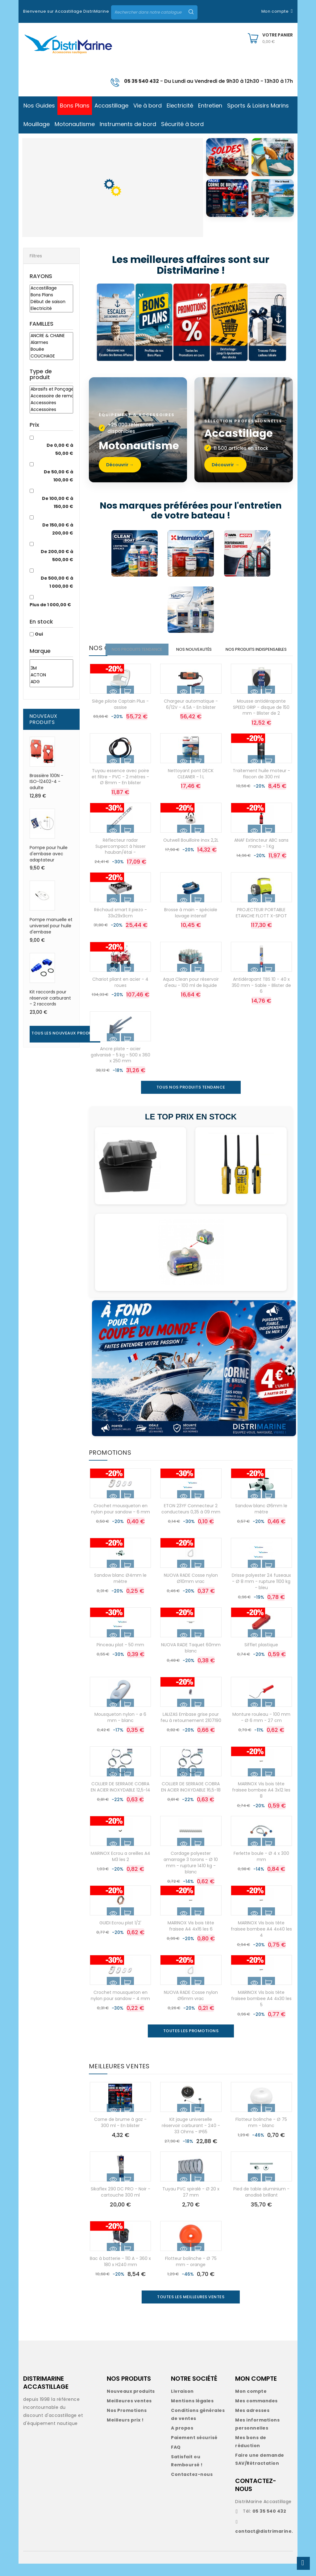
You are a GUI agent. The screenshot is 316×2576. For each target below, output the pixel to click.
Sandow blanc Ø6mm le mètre (261, 1521)
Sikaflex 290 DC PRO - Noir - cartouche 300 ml (120, 2204)
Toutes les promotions (191, 2043)
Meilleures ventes (129, 2413)
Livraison (182, 2403)
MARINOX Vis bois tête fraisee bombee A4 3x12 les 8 (261, 1802)
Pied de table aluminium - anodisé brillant (261, 2204)
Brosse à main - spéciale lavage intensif (190, 925)
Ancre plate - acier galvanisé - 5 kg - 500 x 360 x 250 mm (120, 1067)
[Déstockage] (230, 322)
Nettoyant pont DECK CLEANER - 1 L (191, 786)
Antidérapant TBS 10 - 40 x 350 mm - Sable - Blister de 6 (261, 997)
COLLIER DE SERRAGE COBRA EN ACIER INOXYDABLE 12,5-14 (120, 1799)
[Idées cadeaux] (267, 322)
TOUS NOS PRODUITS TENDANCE (190, 1099)
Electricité (51, 308)
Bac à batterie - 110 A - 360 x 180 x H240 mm (120, 2274)
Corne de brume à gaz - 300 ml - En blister (120, 2135)
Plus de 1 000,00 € (50, 605)
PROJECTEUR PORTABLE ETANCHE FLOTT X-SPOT (261, 925)
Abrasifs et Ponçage (51, 389)
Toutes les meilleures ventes (190, 2309)
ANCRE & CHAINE (51, 335)
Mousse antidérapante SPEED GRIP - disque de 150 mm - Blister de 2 (261, 719)
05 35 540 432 (141, 81)
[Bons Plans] (154, 322)
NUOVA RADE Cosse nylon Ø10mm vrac (191, 1590)
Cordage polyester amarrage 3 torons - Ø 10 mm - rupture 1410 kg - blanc (191, 1875)
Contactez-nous (192, 2487)
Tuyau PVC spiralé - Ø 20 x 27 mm (190, 2204)
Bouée (51, 349)
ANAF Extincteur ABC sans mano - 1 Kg (261, 855)
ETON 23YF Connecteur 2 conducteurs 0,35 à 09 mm (190, 1521)
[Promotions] (192, 322)
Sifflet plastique (261, 1657)
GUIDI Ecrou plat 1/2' (120, 1935)
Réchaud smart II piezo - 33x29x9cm (120, 925)
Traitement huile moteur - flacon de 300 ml (261, 786)
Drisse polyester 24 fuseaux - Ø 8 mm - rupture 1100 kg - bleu (261, 1593)
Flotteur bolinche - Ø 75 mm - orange (191, 2274)
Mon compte (251, 2403)
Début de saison (51, 301)
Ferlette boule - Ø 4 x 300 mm (261, 1869)
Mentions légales (192, 2413)
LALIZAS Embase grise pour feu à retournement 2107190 (190, 1730)
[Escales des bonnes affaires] (115, 322)
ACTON (51, 675)
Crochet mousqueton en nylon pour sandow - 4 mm (120, 2008)
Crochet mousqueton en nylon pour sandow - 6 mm (120, 1521)
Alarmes (51, 342)
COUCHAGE (51, 356)
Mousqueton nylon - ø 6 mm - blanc (120, 1730)
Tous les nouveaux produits (64, 1033)
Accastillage (51, 288)
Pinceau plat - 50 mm (120, 1657)
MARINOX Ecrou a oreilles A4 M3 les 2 (120, 1869)
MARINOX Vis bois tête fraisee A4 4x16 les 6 (191, 1938)
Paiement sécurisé (194, 2450)
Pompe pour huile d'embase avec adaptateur (49, 853)
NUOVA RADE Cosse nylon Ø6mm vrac (191, 2008)
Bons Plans (51, 295)
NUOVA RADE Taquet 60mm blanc (191, 1660)
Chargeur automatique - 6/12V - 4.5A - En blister (191, 716)
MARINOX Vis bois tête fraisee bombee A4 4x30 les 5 (261, 2011)
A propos (182, 2440)
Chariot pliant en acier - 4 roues (120, 994)
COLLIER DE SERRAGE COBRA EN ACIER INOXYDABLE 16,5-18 (191, 1799)
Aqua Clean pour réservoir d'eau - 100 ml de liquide (191, 994)
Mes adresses (252, 2423)
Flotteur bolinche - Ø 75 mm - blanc (261, 2135)
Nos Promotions (127, 2423)
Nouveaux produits (131, 2403)
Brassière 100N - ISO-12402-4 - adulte (46, 781)
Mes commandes (256, 2413)
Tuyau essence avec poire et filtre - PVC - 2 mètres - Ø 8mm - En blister (120, 789)
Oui (39, 634)
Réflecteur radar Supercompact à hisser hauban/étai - (120, 858)
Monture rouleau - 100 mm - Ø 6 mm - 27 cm (261, 1730)
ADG (51, 682)
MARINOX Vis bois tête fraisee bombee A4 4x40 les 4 (261, 1941)
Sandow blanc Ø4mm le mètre (120, 1590)
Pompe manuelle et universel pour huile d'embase (51, 925)
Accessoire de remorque (51, 396)
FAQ (176, 2459)
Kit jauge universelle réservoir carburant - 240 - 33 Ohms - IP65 (191, 2138)
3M (51, 668)
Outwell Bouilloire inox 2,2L (190, 852)
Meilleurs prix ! (125, 2432)
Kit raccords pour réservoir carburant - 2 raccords (50, 998)
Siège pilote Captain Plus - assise (120, 716)
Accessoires (51, 403)
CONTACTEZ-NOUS (255, 2497)
